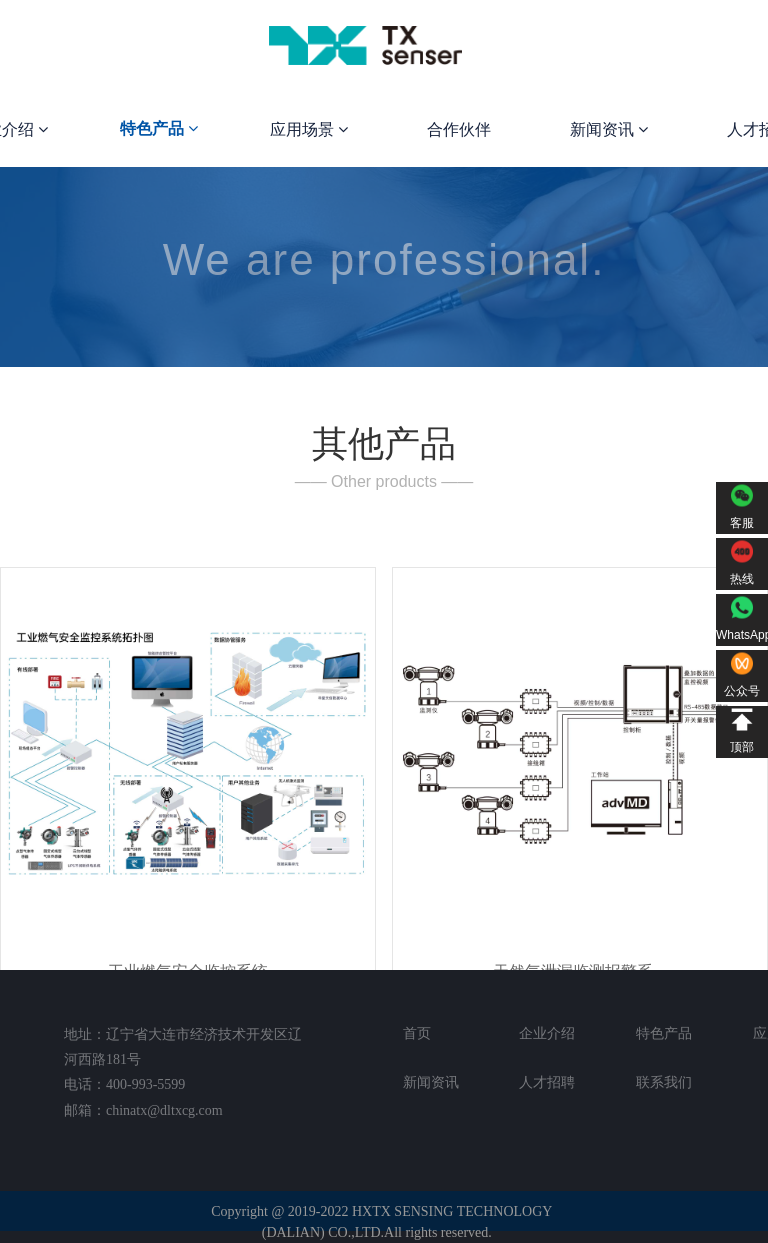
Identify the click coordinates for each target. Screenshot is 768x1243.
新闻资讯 (609, 129)
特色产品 (159, 128)
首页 (417, 1033)
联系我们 (664, 1082)
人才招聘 (547, 1082)
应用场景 (309, 129)
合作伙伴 (459, 129)
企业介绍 (547, 1033)
